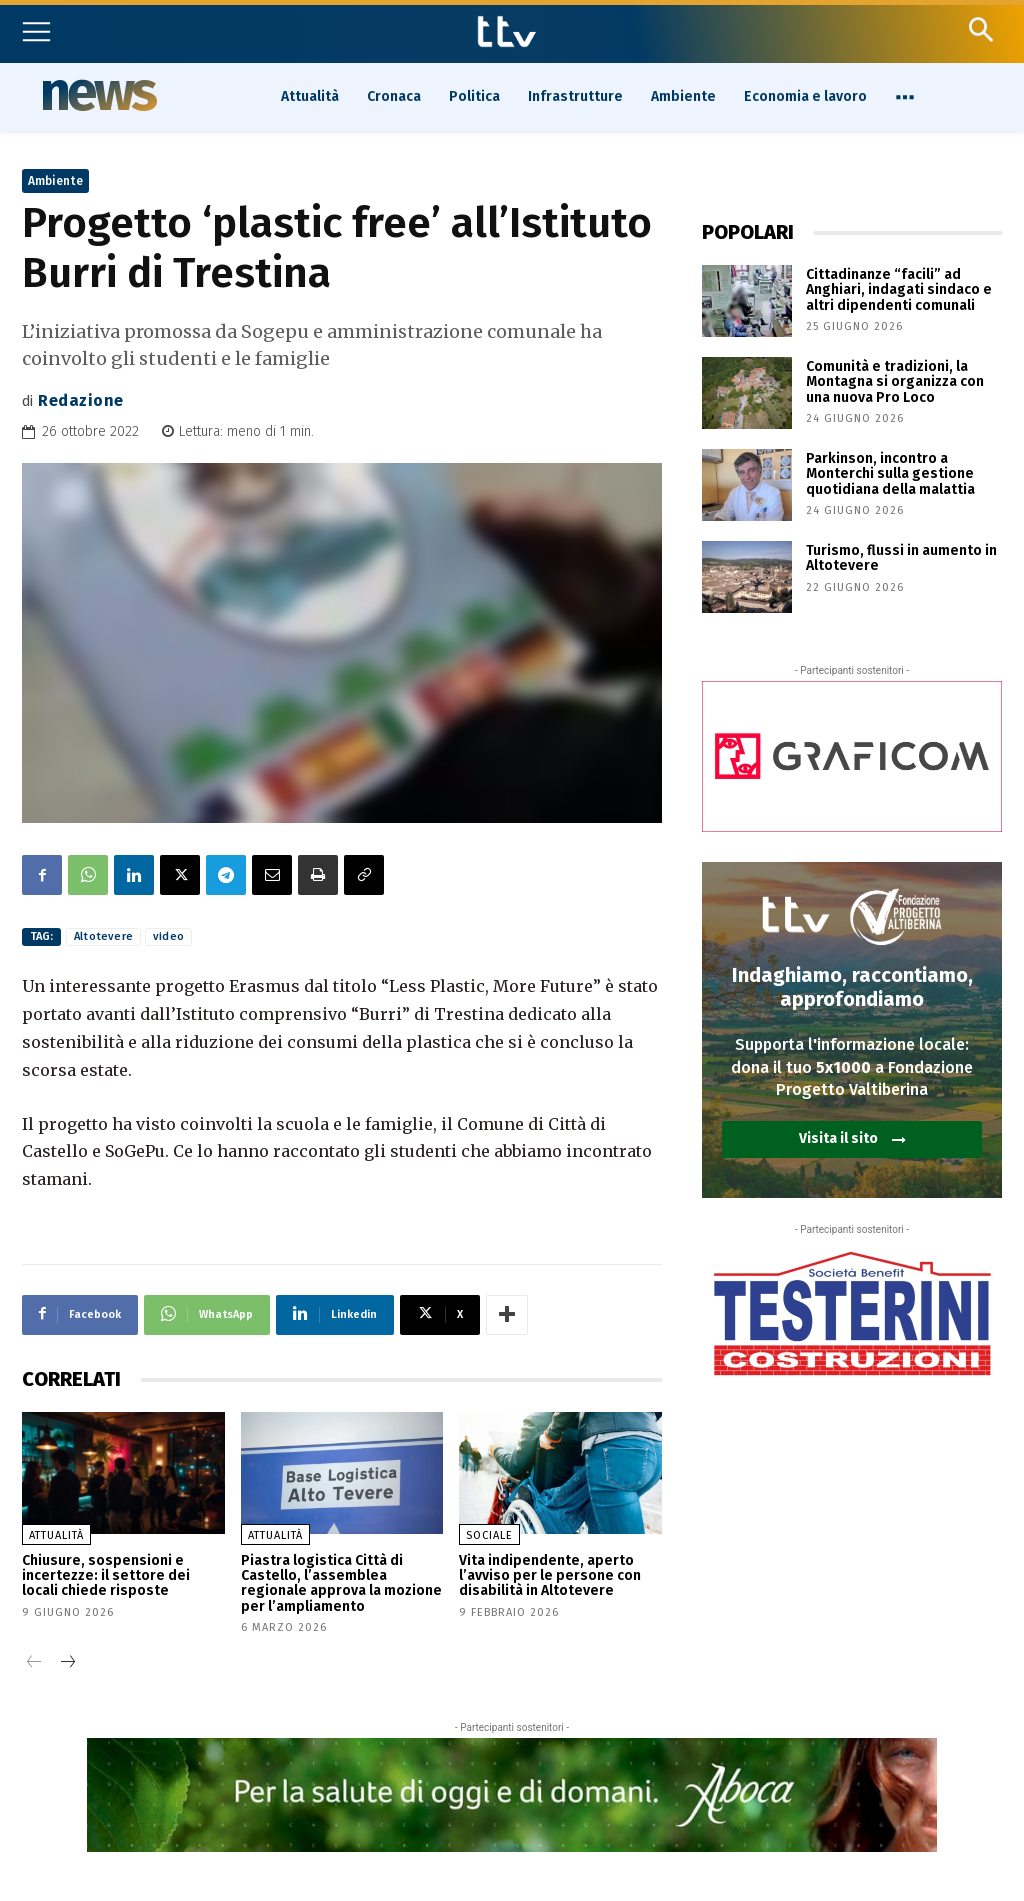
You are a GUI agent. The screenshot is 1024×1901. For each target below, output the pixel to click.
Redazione (81, 400)
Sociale (489, 1535)
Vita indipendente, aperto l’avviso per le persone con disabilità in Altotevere (550, 1576)
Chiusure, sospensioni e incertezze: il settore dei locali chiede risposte (106, 1576)
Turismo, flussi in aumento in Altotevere (901, 558)
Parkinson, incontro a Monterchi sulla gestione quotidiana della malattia (890, 474)
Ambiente (55, 181)
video (168, 936)
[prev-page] (34, 1663)
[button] (980, 29)
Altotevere (103, 936)
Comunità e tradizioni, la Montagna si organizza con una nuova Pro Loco (895, 382)
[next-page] (66, 1663)
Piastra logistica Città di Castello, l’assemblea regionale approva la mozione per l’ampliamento (341, 1583)
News (97, 95)
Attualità (56, 1535)
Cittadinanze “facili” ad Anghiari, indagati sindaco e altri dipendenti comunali (899, 290)
